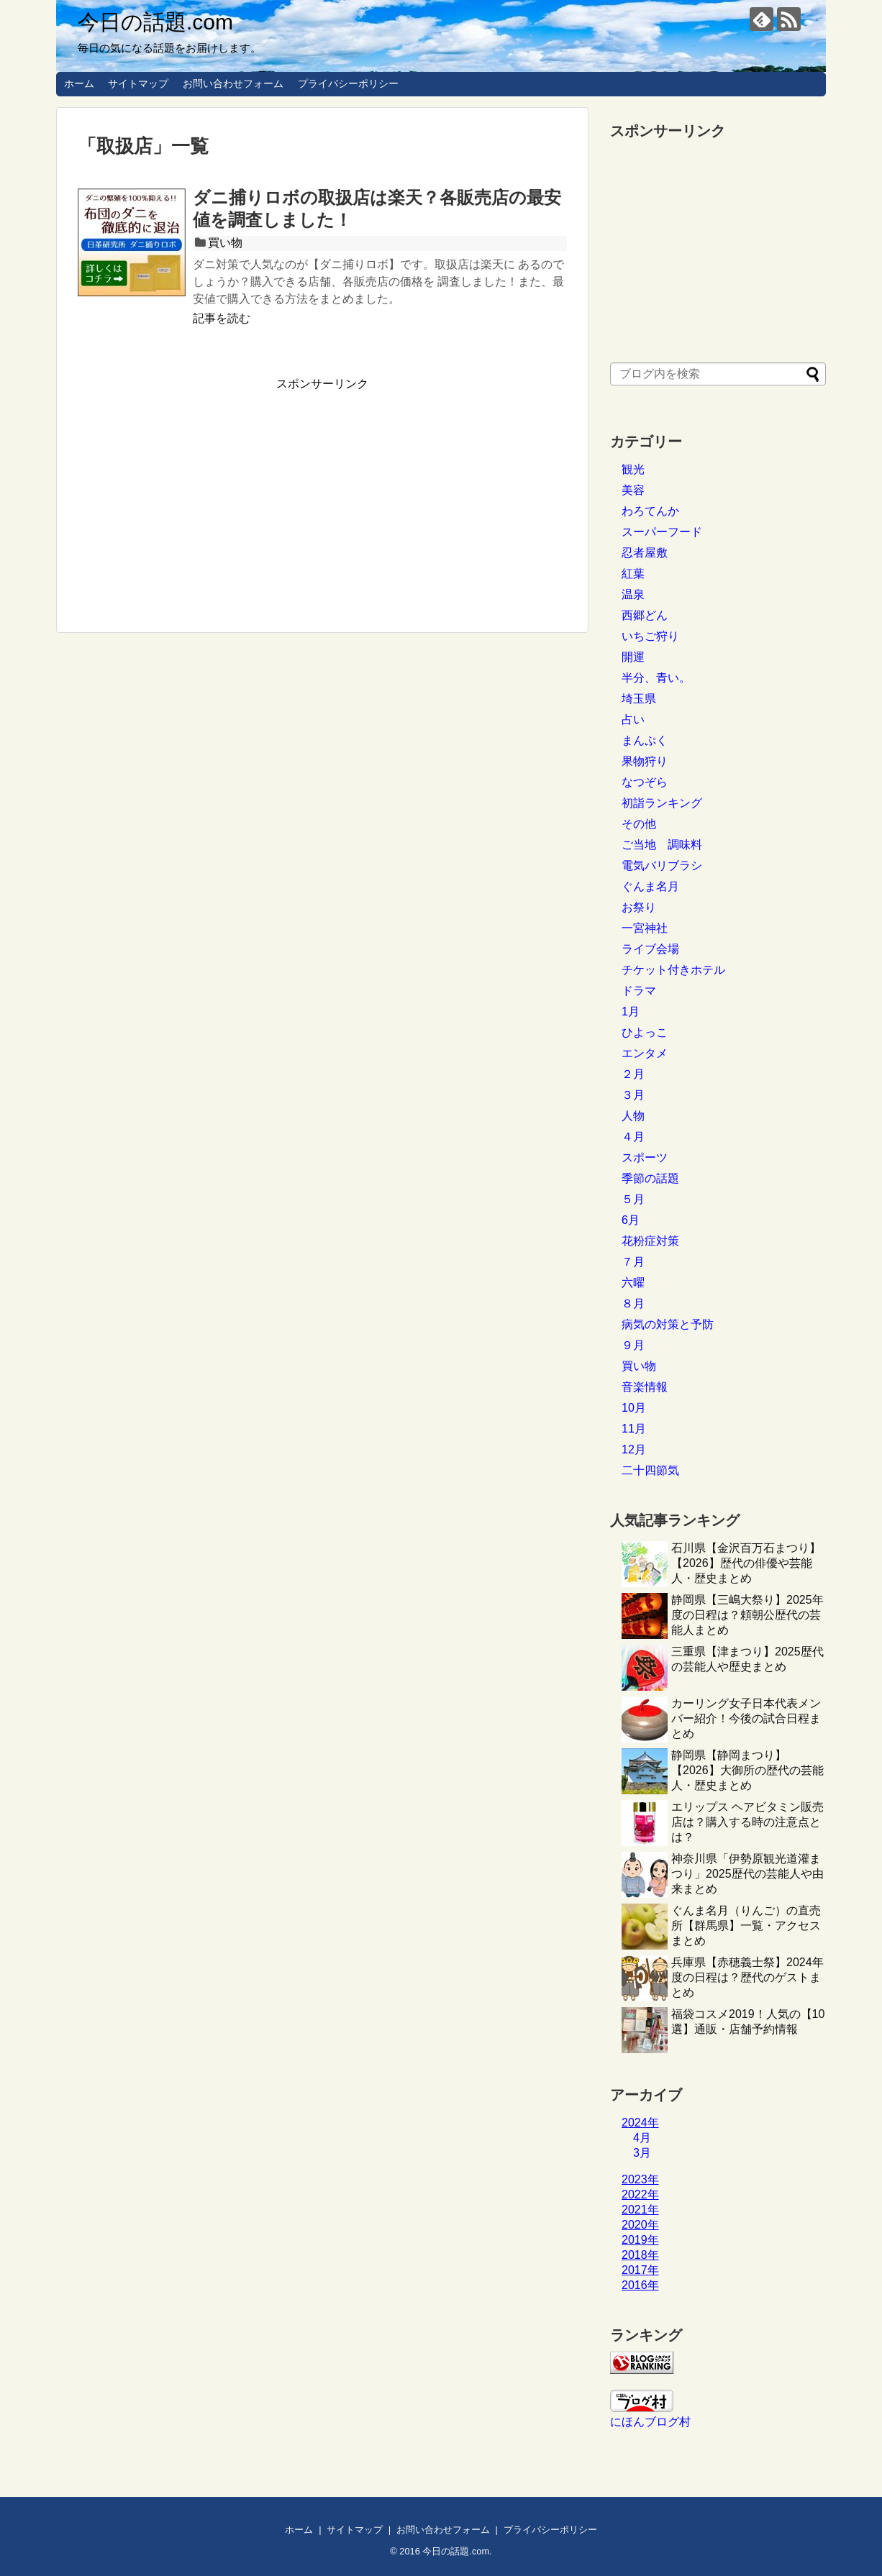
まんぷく (645, 740)
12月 (634, 1449)
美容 (633, 490)
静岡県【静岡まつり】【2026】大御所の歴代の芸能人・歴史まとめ (747, 1770)
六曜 (633, 1282)
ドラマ (639, 991)
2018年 (640, 2255)
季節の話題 (650, 1178)
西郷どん (645, 615)
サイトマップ (138, 83)
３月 (633, 1095)
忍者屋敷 (645, 553)
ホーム (79, 83)
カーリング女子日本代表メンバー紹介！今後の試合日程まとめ (746, 1718)
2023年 (640, 2179)
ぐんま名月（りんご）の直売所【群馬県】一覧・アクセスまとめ (746, 1925)
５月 (633, 1199)
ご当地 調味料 (662, 845)
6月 (631, 1220)
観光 (633, 469)
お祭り (639, 907)
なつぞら (645, 782)
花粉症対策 (650, 1241)
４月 (633, 1137)
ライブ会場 (650, 949)
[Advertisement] (198, 492)
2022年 (640, 2194)
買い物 (225, 243)
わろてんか (650, 511)
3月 (642, 2153)
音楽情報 (645, 1387)
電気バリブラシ (662, 865)
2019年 (640, 2240)
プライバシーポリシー (348, 83)
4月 (642, 2138)
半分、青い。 (656, 678)
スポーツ (645, 1157)
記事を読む (221, 318)
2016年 (640, 2285)
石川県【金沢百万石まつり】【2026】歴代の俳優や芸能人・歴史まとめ (746, 1563)
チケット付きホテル (673, 970)
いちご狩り (650, 636)
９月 (633, 1345)
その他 (639, 824)
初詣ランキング (662, 803)
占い (633, 719)
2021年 (640, 2209)
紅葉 (633, 573)
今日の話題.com (155, 22)
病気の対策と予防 (668, 1324)
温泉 (633, 594)
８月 (633, 1303)
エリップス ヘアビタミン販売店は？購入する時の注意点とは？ (747, 1822)
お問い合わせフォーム (233, 83)
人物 (633, 1116)
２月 (633, 1074)
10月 (634, 1408)
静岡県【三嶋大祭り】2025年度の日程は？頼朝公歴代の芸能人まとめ (747, 1615)
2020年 (640, 2225)
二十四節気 (650, 1470)
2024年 (640, 2122)
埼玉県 (639, 699)
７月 (633, 1262)
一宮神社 (645, 928)
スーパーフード (662, 532)
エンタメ (645, 1053)
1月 (631, 1011)
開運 (633, 657)
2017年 (640, 2270)
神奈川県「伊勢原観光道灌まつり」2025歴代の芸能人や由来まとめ (747, 1874)
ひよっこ (645, 1032)
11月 (634, 1428)
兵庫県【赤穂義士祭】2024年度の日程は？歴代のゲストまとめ (747, 1977)
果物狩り (645, 761)
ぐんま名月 (650, 886)
